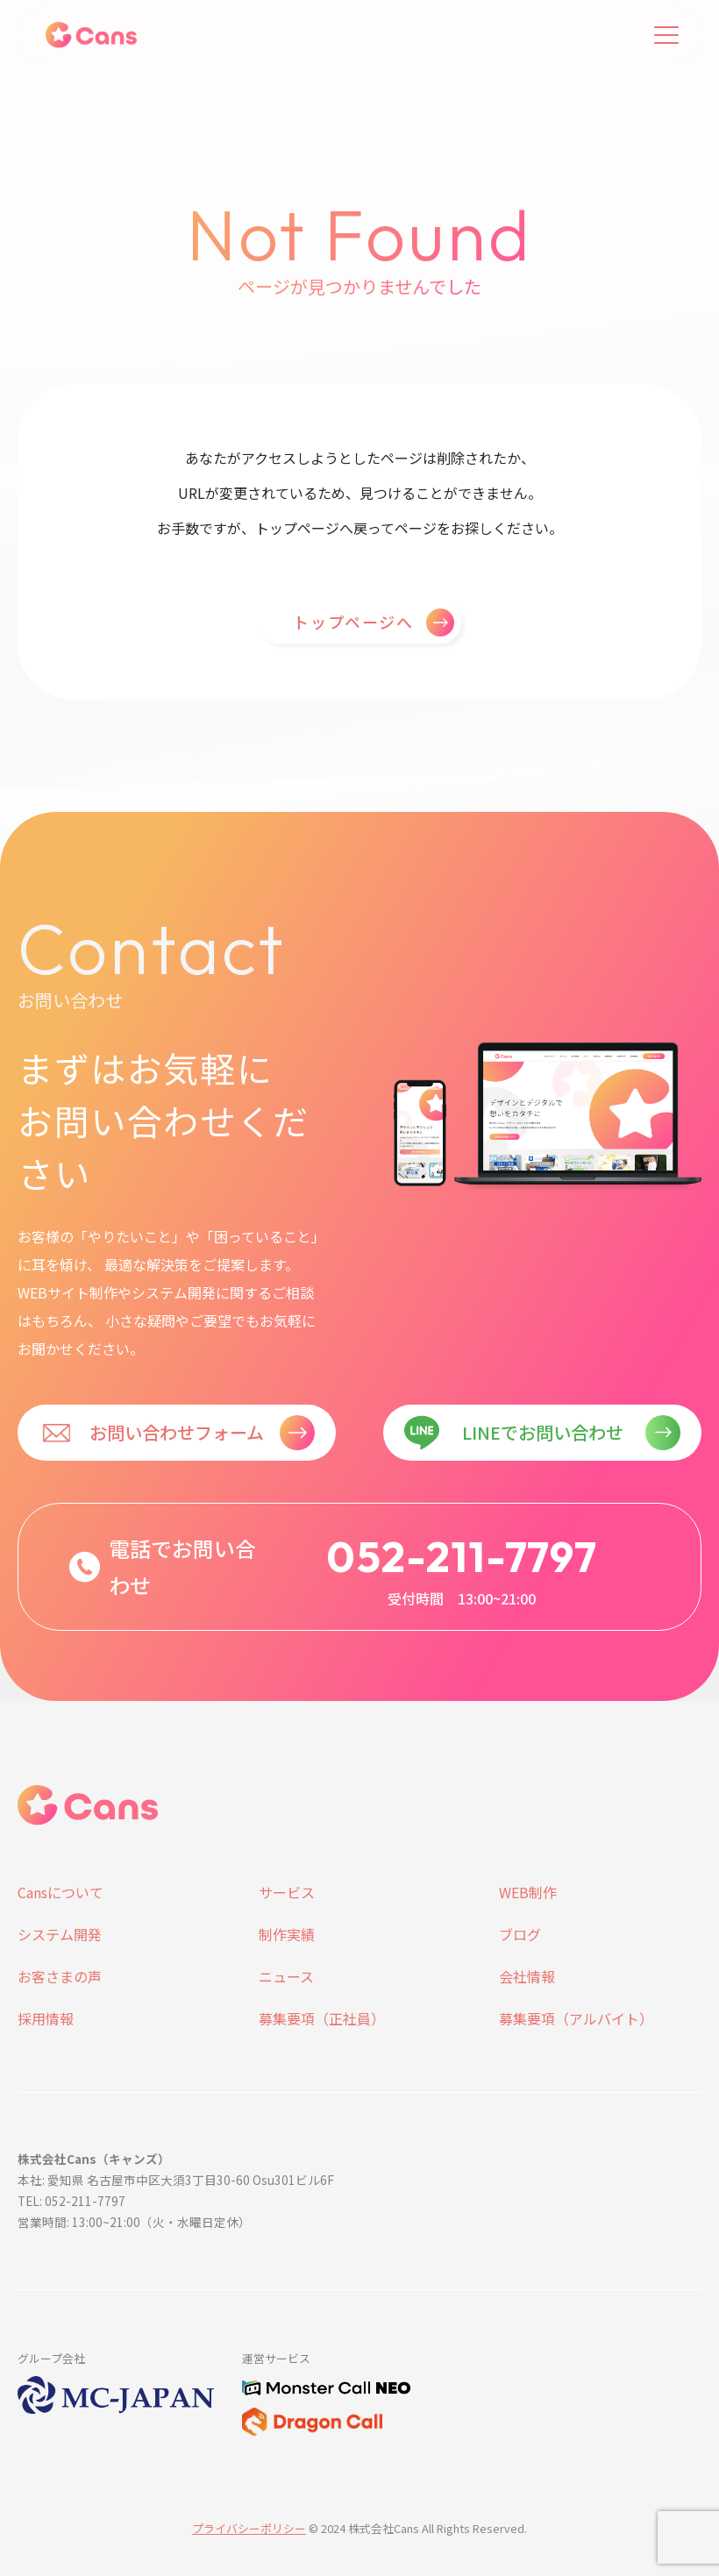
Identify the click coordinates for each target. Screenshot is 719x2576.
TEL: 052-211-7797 (71, 2201)
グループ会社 (51, 2358)
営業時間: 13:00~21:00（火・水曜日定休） (134, 2222)
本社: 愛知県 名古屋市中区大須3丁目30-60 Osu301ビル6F (176, 2179)
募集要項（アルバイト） (576, 2018)
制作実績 (287, 1934)
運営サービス (276, 2358)
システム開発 (60, 1934)
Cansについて (60, 1892)
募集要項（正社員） (322, 2018)
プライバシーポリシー (249, 2528)
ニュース (286, 1976)
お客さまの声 (60, 1976)
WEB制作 (528, 1892)
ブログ (520, 1934)
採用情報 (46, 2018)
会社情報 (527, 1976)
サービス (287, 1892)
